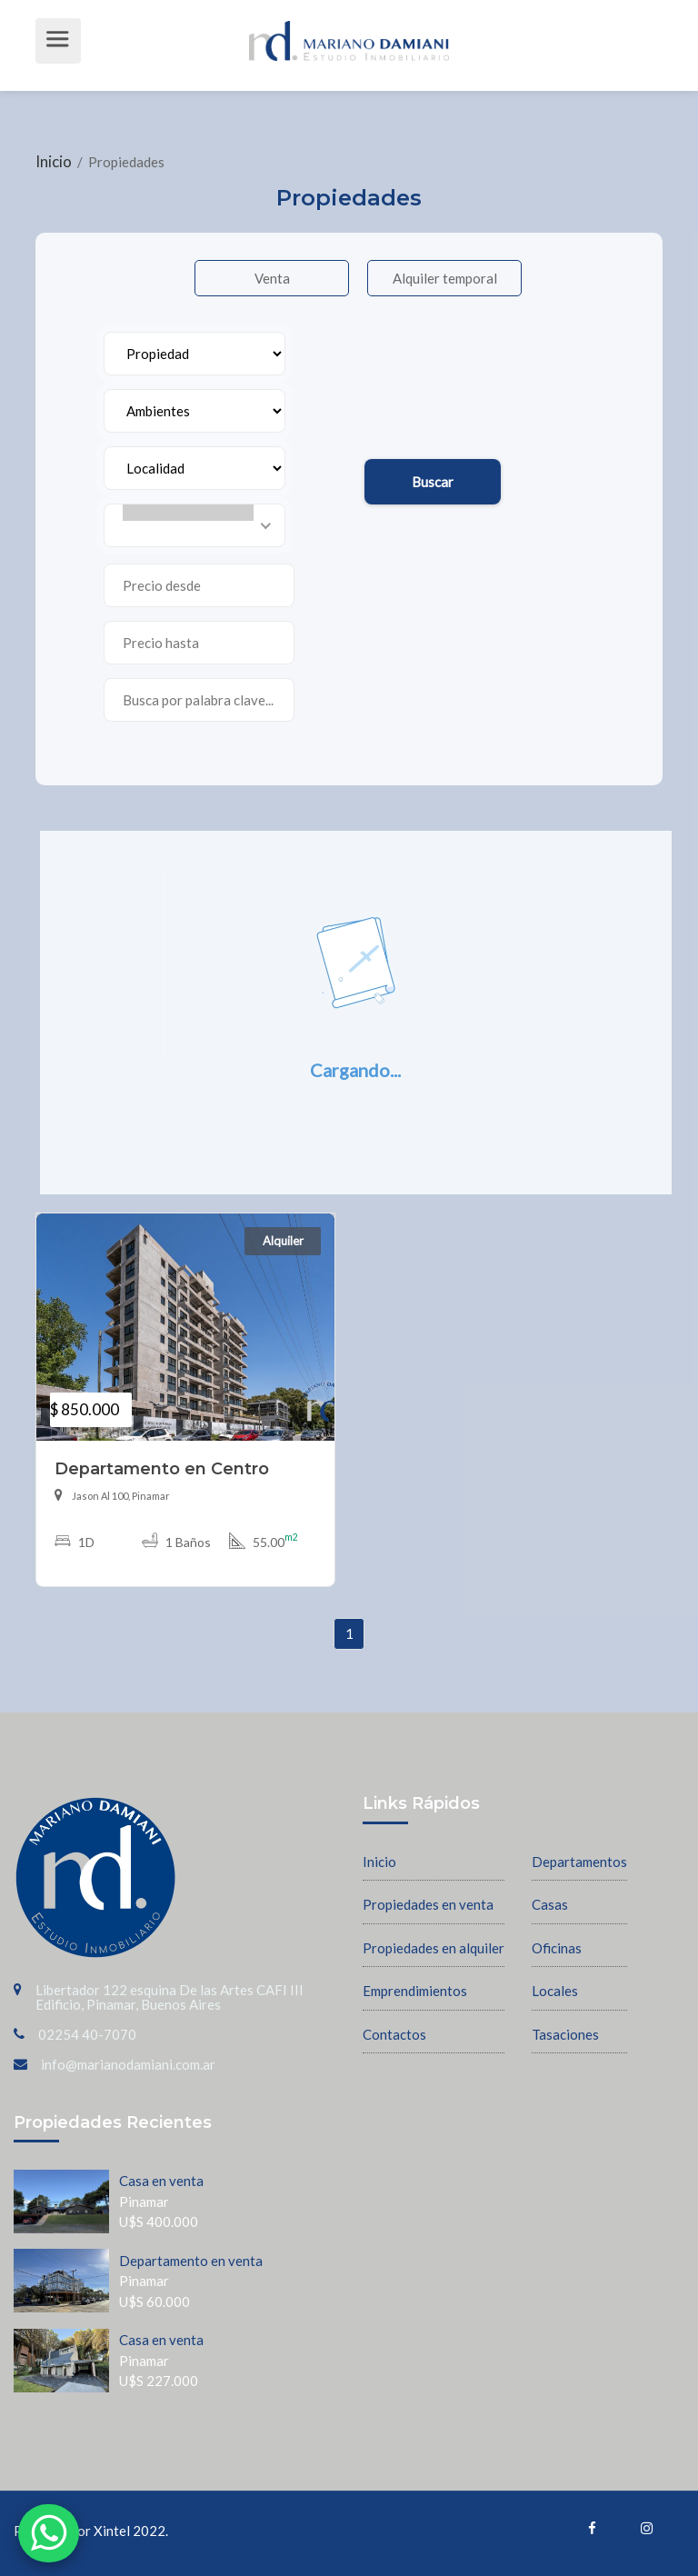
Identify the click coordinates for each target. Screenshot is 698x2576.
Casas (550, 1904)
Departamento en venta (191, 2260)
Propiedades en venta (428, 1904)
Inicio (55, 161)
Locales (555, 1990)
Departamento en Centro (162, 1468)
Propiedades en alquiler (433, 1948)
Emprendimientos (415, 1990)
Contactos (394, 2034)
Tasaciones (565, 2034)
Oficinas (557, 1948)
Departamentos (579, 1861)
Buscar (433, 482)
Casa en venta (161, 2180)
